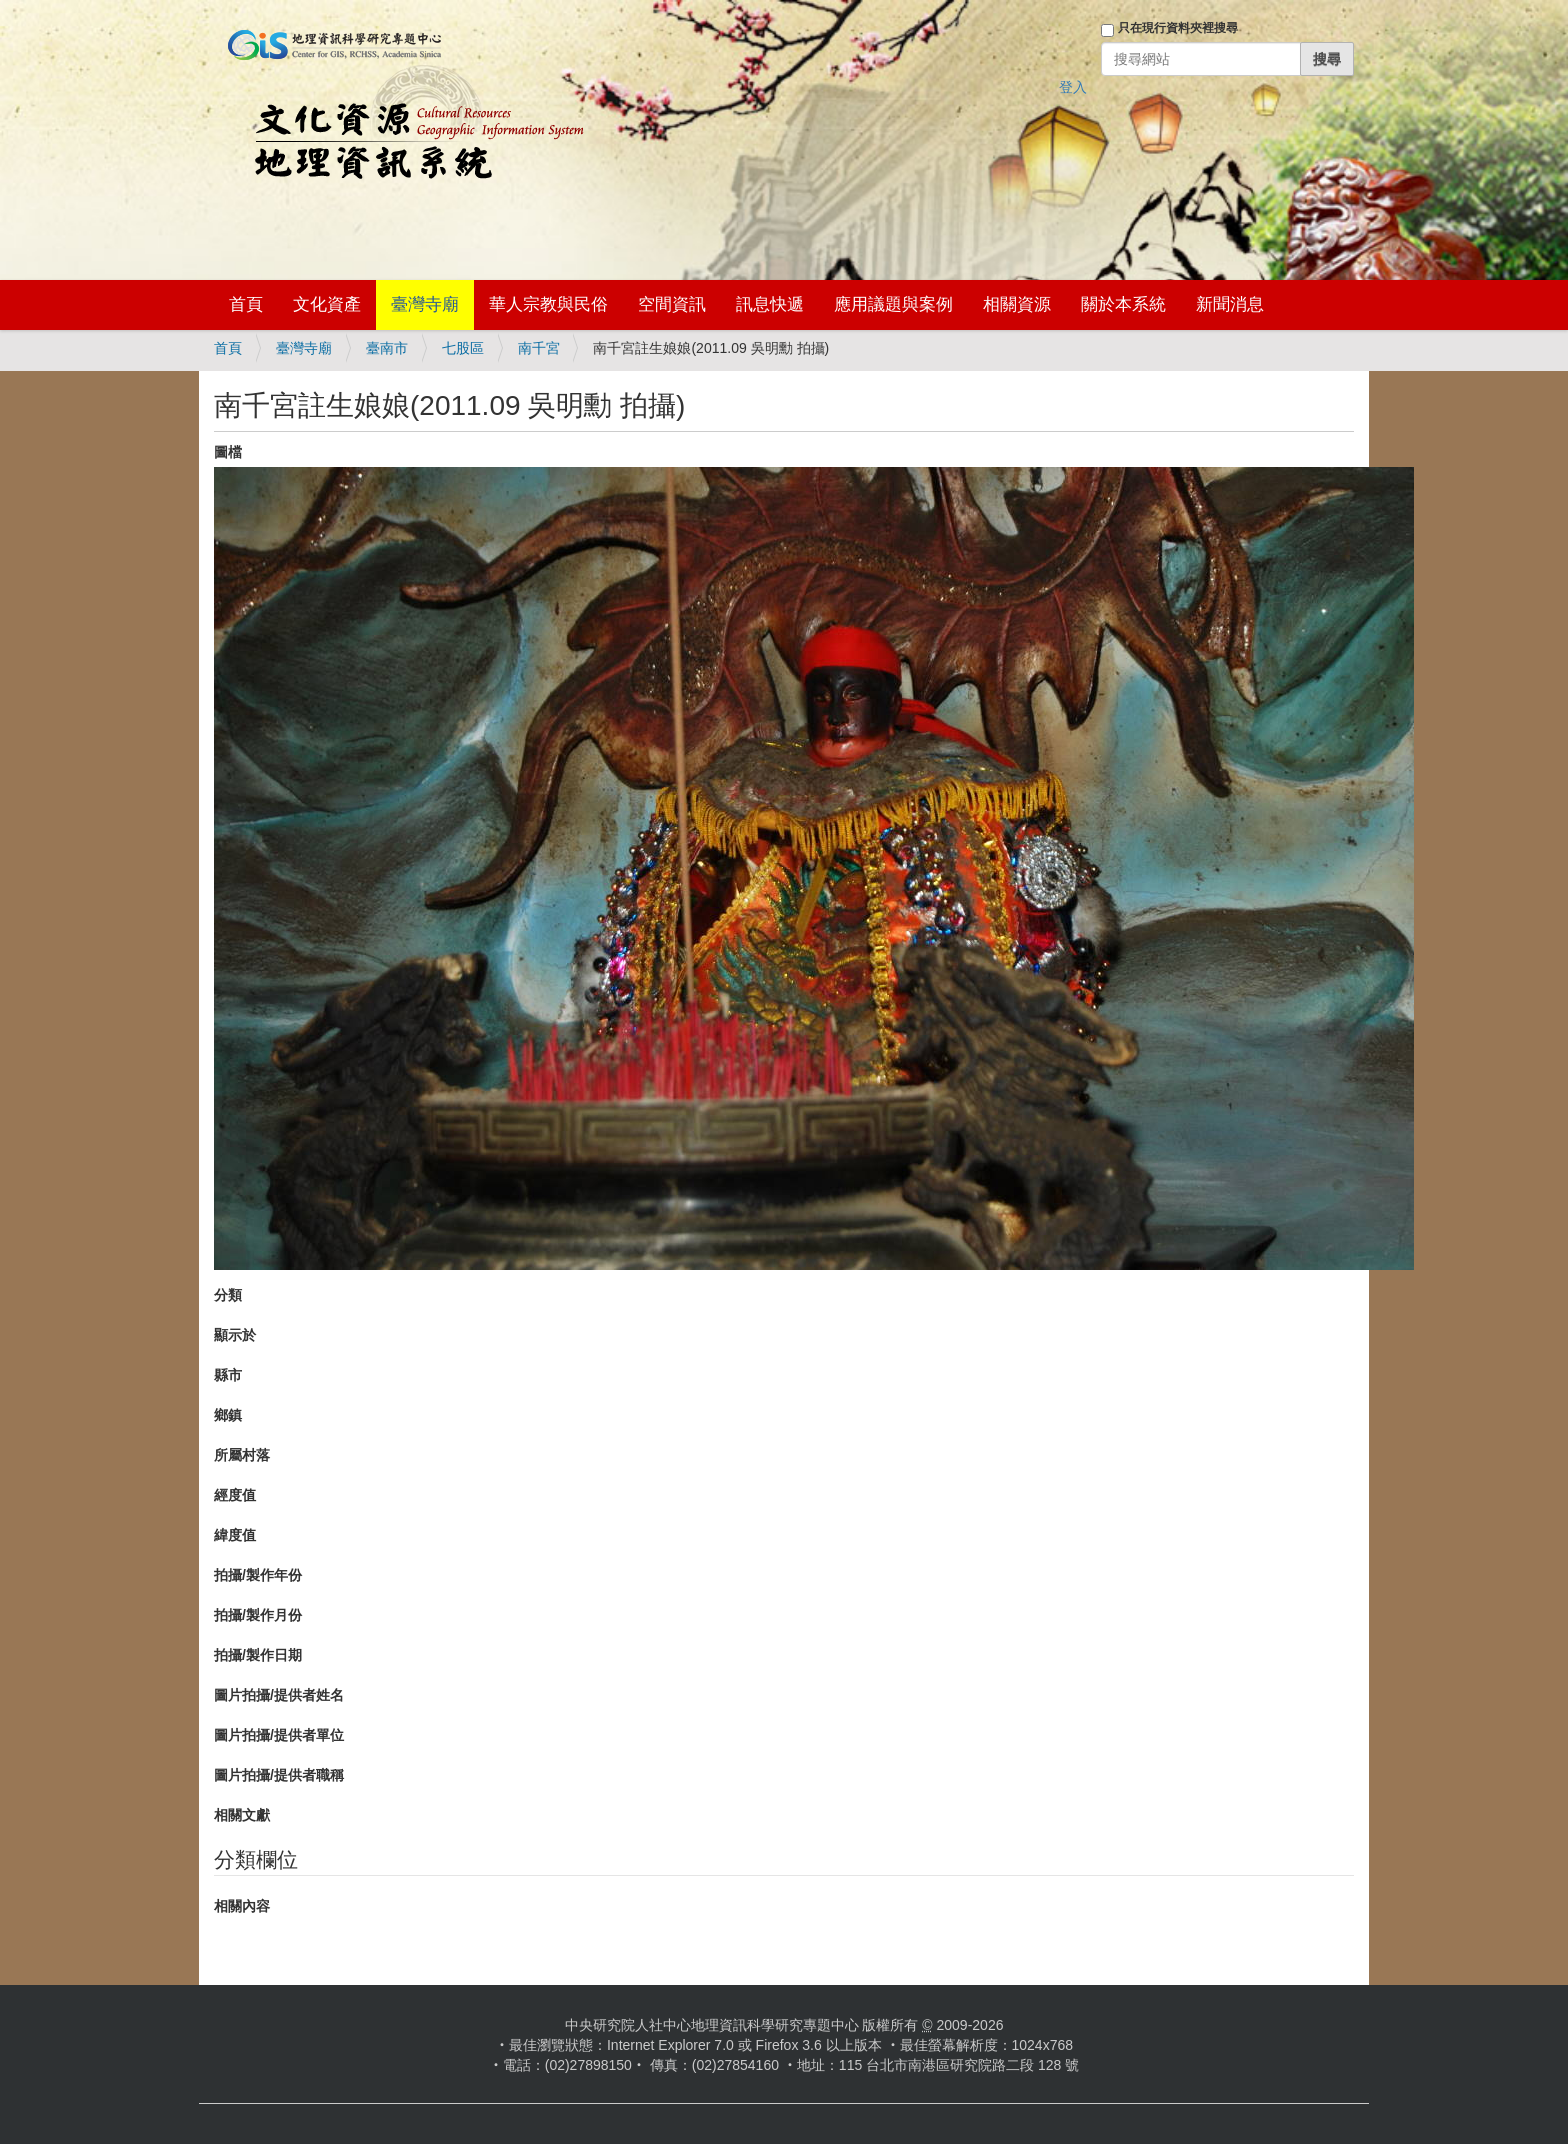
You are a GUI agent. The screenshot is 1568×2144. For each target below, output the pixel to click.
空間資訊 (672, 304)
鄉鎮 (228, 1415)
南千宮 (539, 348)
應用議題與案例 (893, 304)
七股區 (463, 348)
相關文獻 (242, 1815)
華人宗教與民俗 (548, 304)
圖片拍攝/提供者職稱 (279, 1775)
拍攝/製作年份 (258, 1575)
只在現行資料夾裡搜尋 (1178, 28)
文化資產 (327, 304)
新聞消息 (1230, 304)
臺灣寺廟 (425, 304)
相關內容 (242, 1906)
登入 (1073, 87)
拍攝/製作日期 (258, 1655)
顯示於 (235, 1335)
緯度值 (235, 1535)
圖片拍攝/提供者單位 (279, 1735)
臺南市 (387, 348)
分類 (228, 1295)
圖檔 (228, 452)
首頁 (246, 304)
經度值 (235, 1495)
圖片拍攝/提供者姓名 (279, 1695)
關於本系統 (1123, 304)
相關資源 (1017, 304)
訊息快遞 (770, 304)
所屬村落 (242, 1455)
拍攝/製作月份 (258, 1615)
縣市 (228, 1375)
